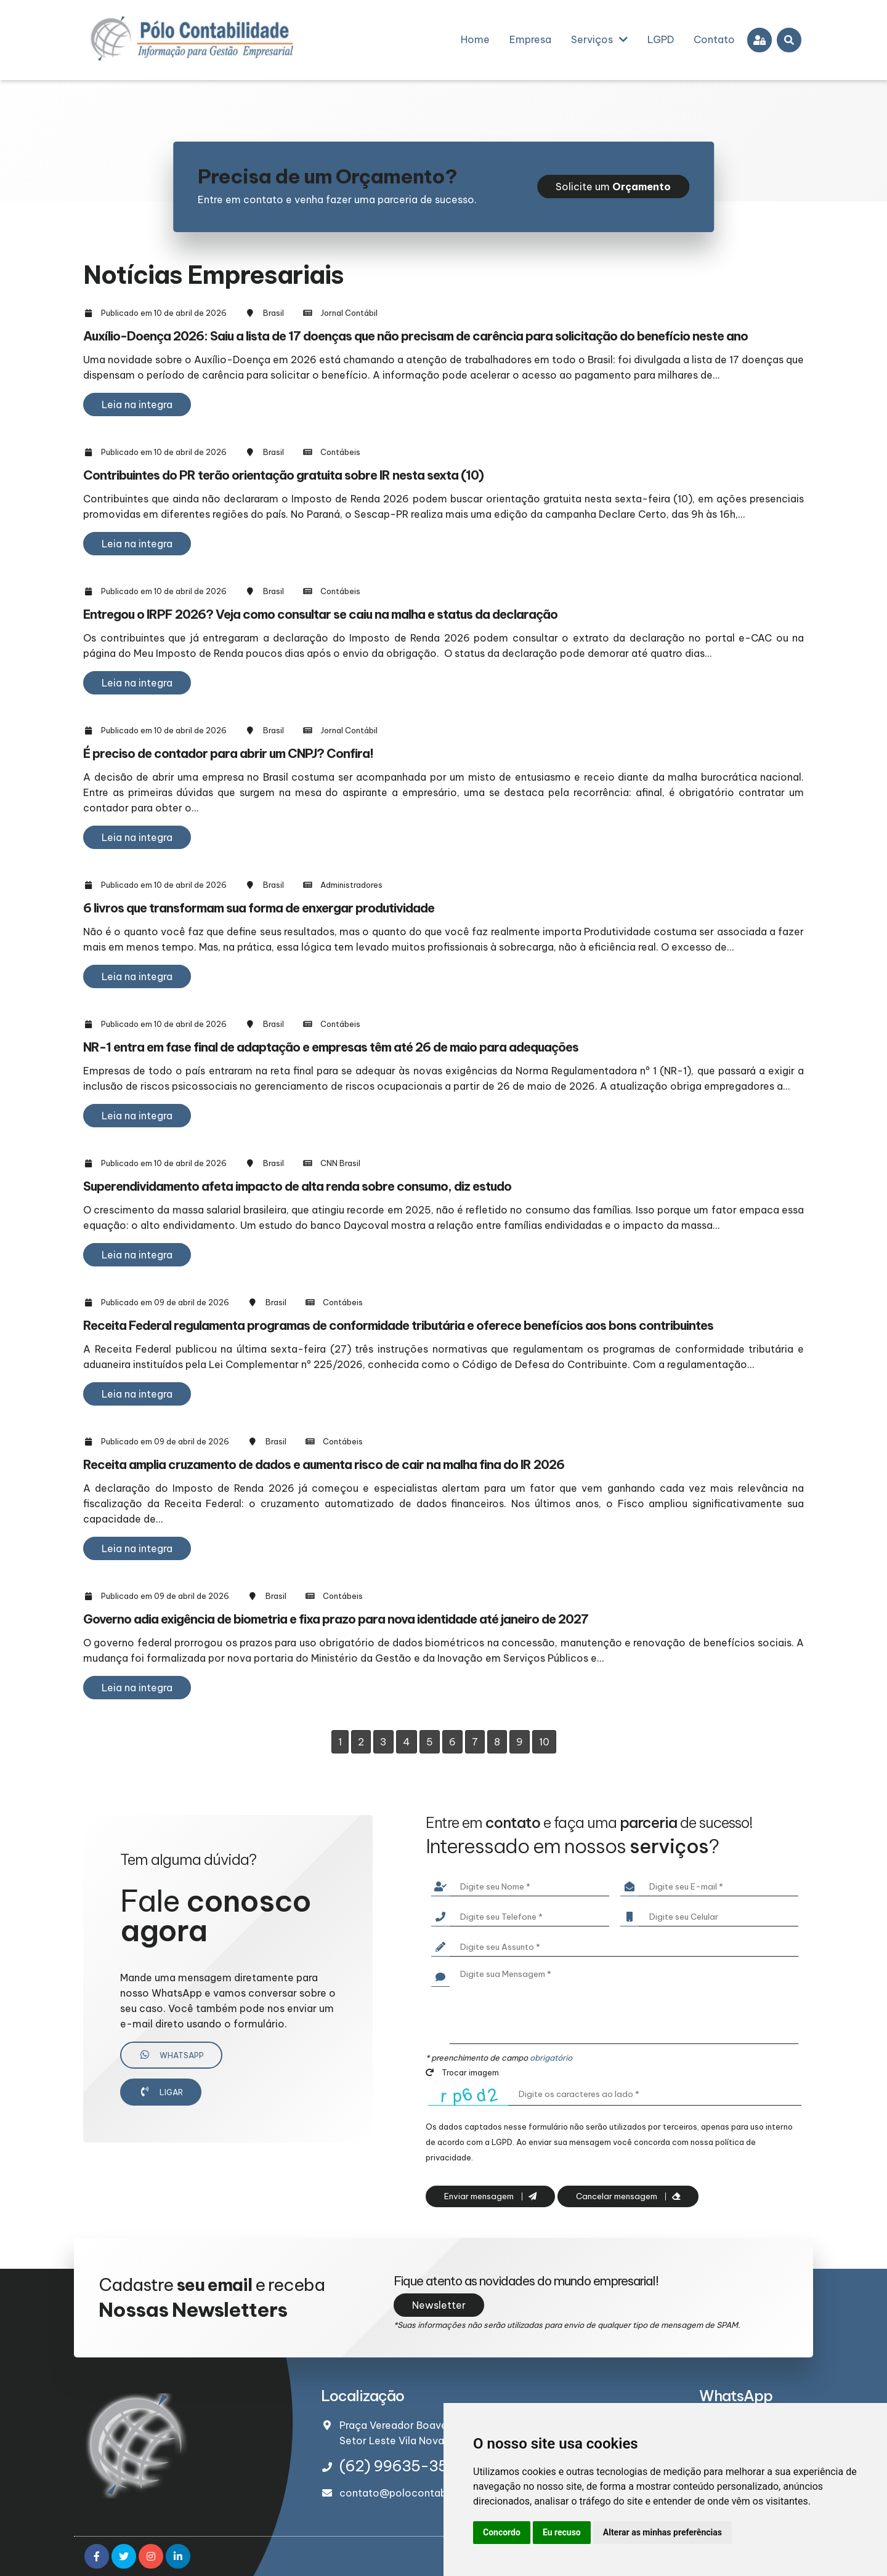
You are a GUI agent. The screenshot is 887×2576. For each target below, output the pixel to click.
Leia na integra (137, 404)
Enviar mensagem (490, 2196)
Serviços (599, 39)
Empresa (530, 39)
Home (475, 39)
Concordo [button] (501, 2532)
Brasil (273, 313)
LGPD (660, 39)
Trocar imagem (462, 2072)
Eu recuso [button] (562, 2532)
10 (544, 1742)
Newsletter (439, 2305)
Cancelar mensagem (628, 2196)
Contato (714, 39)
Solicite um (613, 186)
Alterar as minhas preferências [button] (662, 2532)
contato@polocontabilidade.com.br (427, 2493)
